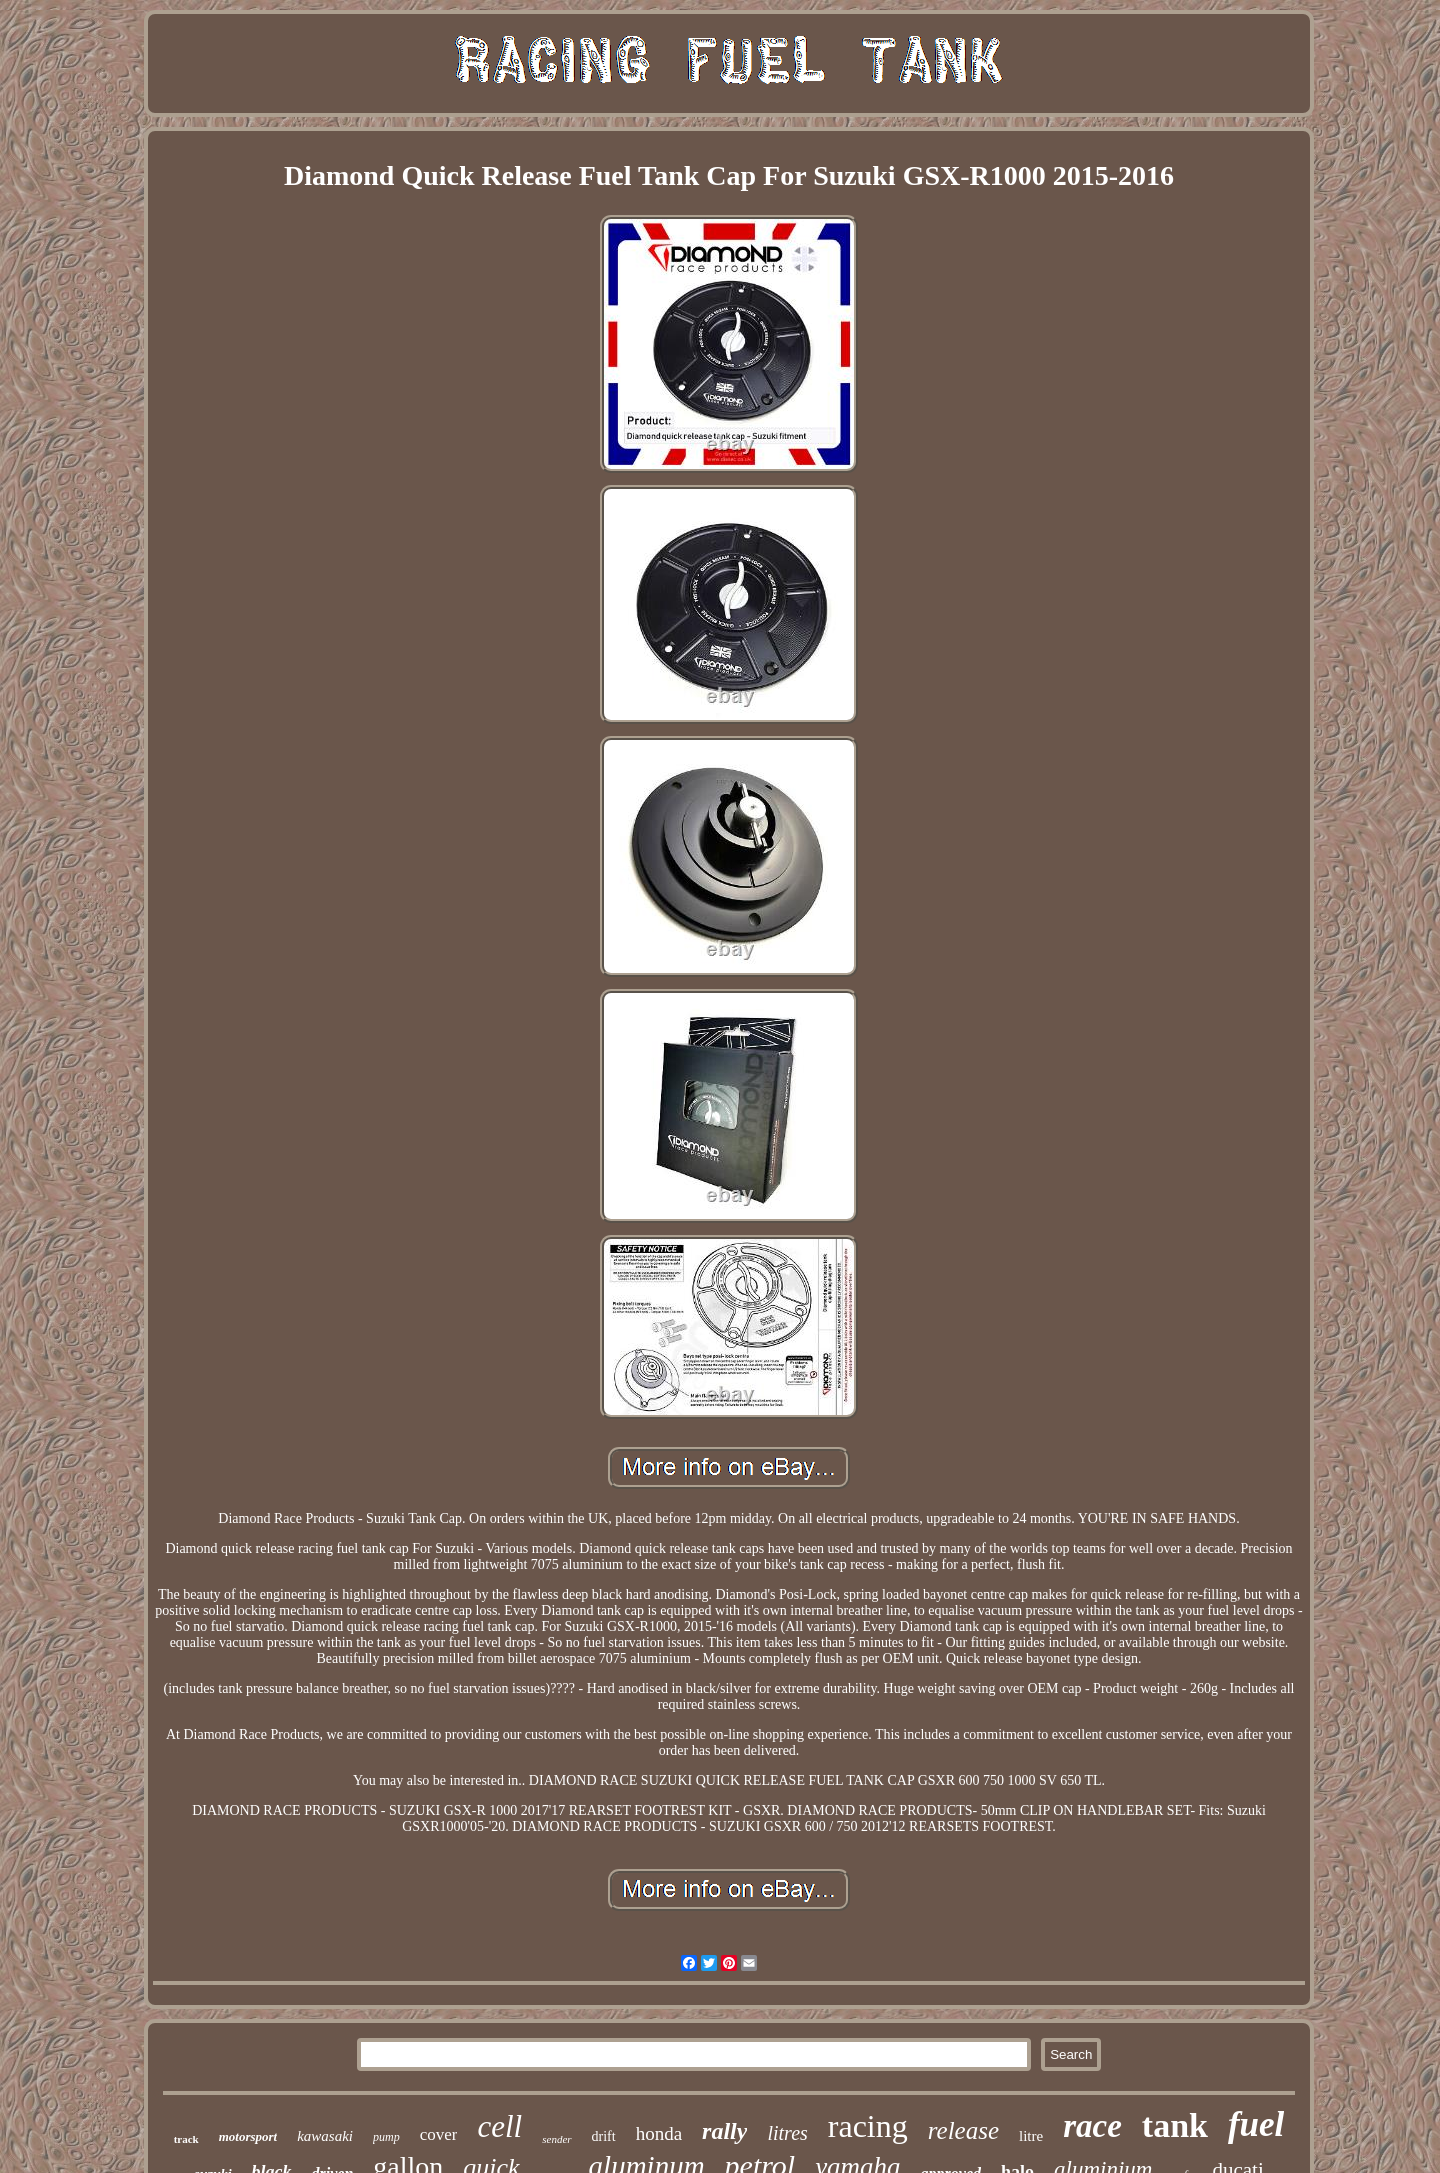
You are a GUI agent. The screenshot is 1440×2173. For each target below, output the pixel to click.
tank (1175, 2125)
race (1092, 2126)
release (963, 2130)
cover (439, 2134)
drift (604, 2136)
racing (868, 2126)
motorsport (248, 2136)
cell (499, 2126)
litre (1031, 2136)
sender (556, 2139)
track (186, 2139)
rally (724, 2131)
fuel (1256, 2124)
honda (659, 2133)
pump (386, 2137)
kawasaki (325, 2136)
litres (787, 2133)
